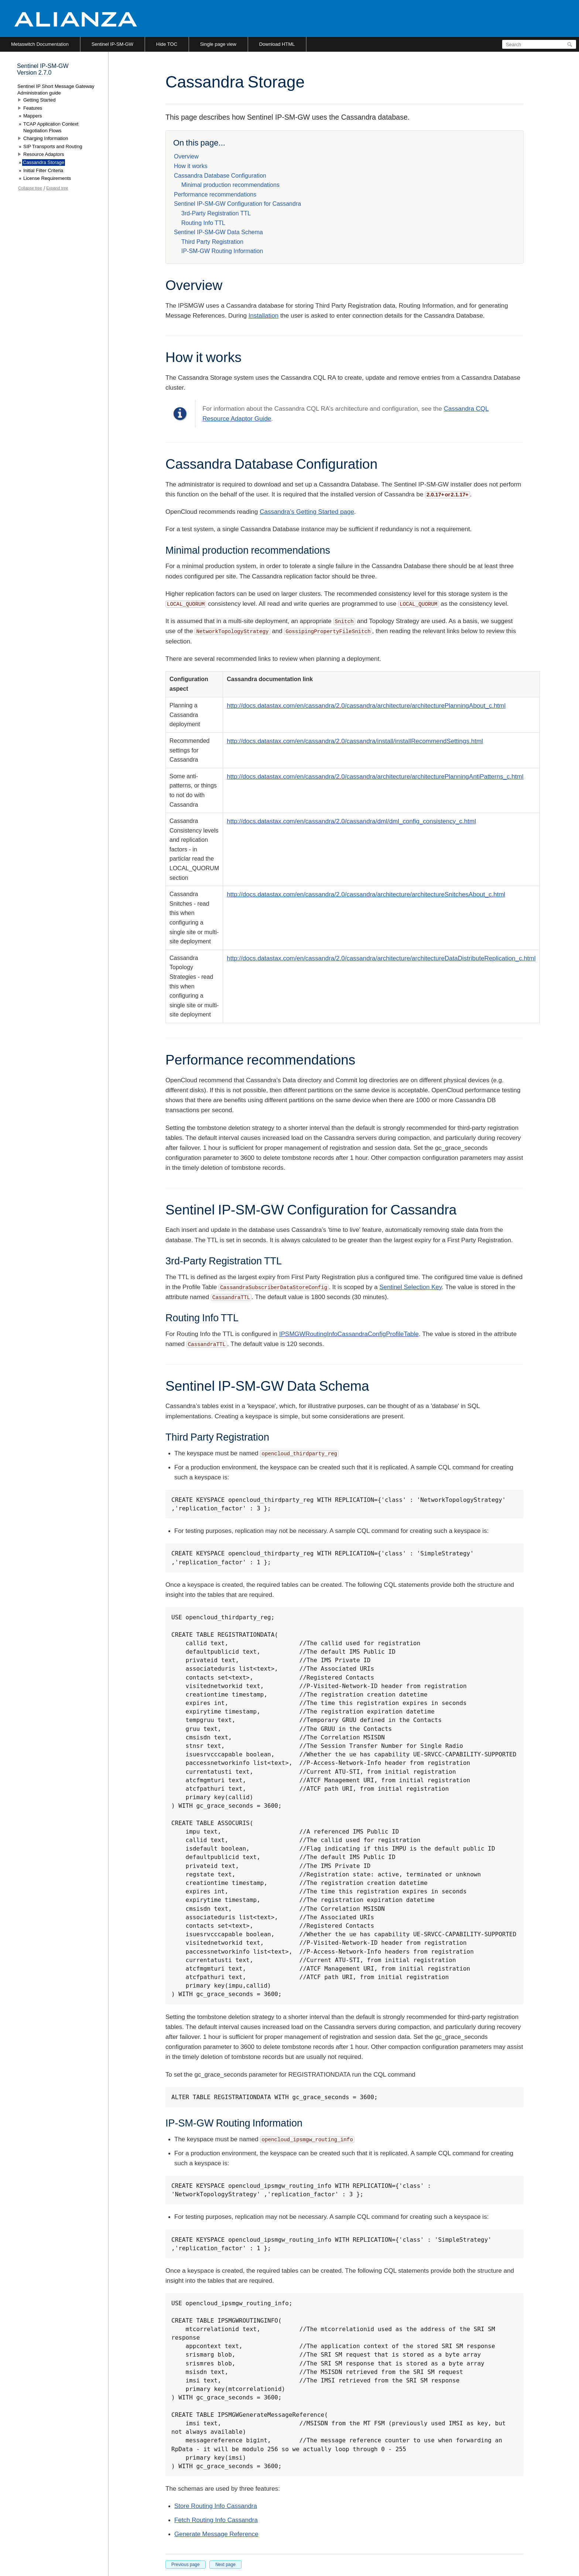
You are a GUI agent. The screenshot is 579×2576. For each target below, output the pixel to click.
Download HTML (277, 44)
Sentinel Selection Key (410, 1287)
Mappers (32, 116)
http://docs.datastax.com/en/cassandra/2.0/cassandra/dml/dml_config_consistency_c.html (351, 821)
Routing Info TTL (203, 223)
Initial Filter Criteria (43, 170)
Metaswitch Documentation (40, 44)
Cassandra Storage (43, 162)
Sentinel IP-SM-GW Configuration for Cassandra (237, 204)
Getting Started (39, 100)
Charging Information (45, 138)
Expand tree (57, 188)
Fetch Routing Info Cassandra (216, 2520)
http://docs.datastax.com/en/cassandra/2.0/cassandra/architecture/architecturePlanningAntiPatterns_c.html (375, 776)
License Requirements (47, 178)
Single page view (218, 44)
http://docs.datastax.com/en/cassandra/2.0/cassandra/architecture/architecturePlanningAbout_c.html (366, 705)
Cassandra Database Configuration (220, 175)
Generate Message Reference (216, 2534)
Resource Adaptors (43, 154)
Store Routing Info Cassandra (215, 2506)
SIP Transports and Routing (52, 146)
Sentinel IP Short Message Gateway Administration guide (56, 89)
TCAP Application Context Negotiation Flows (50, 127)
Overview (186, 156)
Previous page (185, 2564)
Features (32, 108)
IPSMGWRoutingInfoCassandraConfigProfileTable (349, 1333)
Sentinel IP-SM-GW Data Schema (218, 232)
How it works (191, 166)
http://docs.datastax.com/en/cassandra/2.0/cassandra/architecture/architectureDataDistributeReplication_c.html (381, 958)
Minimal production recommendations (230, 185)
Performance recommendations (215, 194)
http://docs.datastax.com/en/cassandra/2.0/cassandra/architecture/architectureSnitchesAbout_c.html (366, 894)
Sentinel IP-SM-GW (112, 44)
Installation (263, 315)
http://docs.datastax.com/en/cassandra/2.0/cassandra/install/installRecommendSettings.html (355, 741)
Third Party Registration (212, 242)
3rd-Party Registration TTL (216, 213)
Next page (225, 2564)
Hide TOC (166, 44)
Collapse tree (30, 188)
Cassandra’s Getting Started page (307, 511)
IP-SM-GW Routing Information (222, 251)
